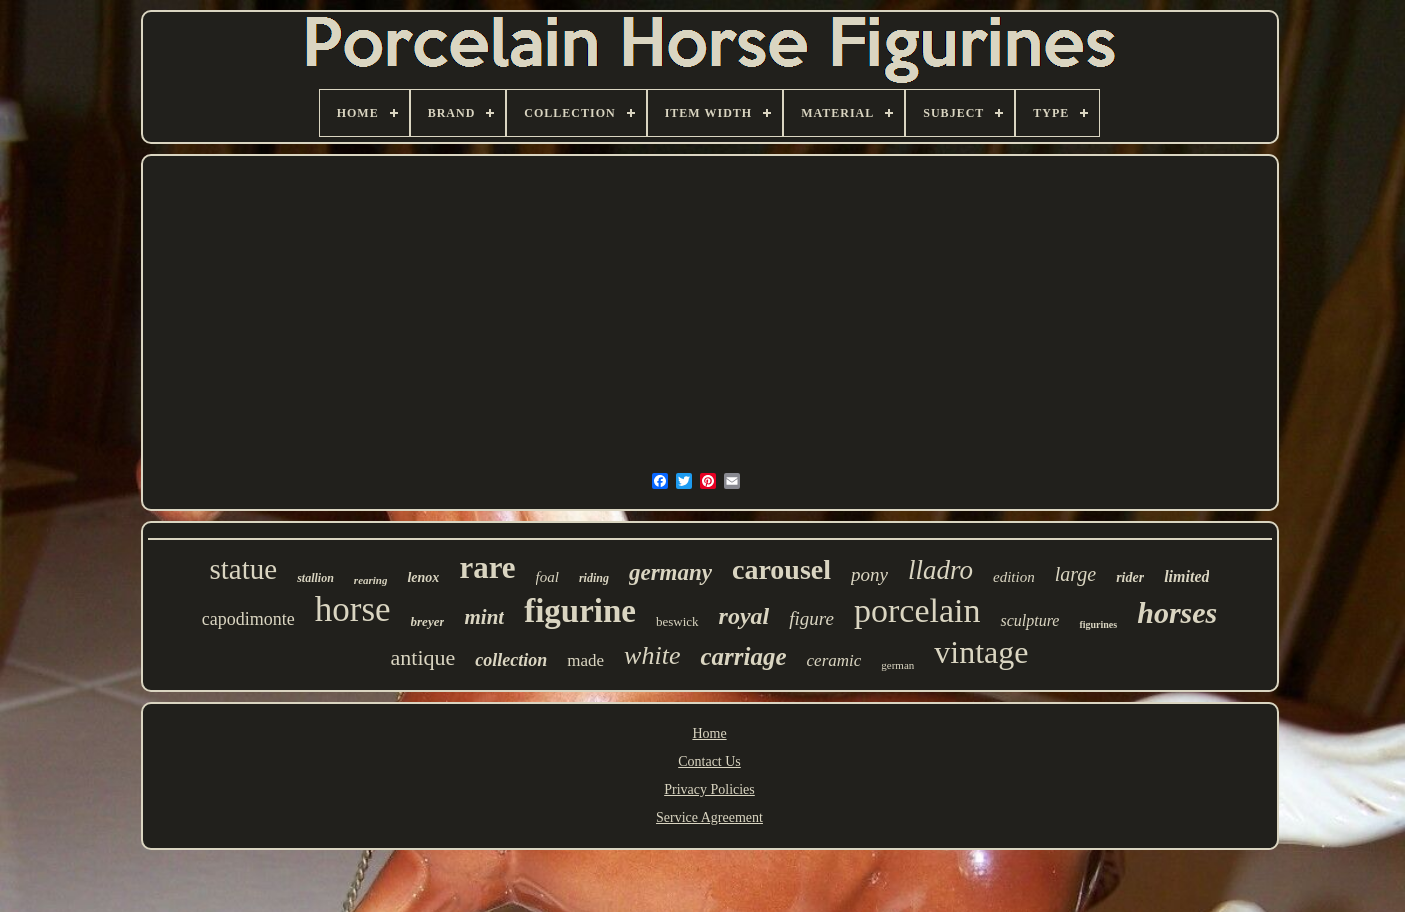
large (1075, 574)
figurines (1098, 624)
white (652, 655)
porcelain (917, 610)
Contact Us (709, 761)
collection (511, 660)
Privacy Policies (709, 789)
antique (423, 657)
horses (1177, 612)
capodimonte (248, 619)
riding (594, 578)
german (897, 665)
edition (1014, 577)
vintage (981, 652)
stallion (315, 578)
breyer (428, 621)
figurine (580, 611)
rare (487, 567)
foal (547, 577)
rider (1130, 577)
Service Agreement (709, 817)
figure (811, 618)
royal (744, 616)
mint (484, 617)
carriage (743, 656)
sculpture (1029, 620)
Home (709, 733)
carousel (781, 569)
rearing (371, 580)
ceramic (834, 660)
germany (670, 572)
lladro (940, 570)
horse (353, 609)
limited (1186, 576)
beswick (677, 621)
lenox (423, 577)
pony (869, 574)
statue (244, 569)
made (585, 660)
